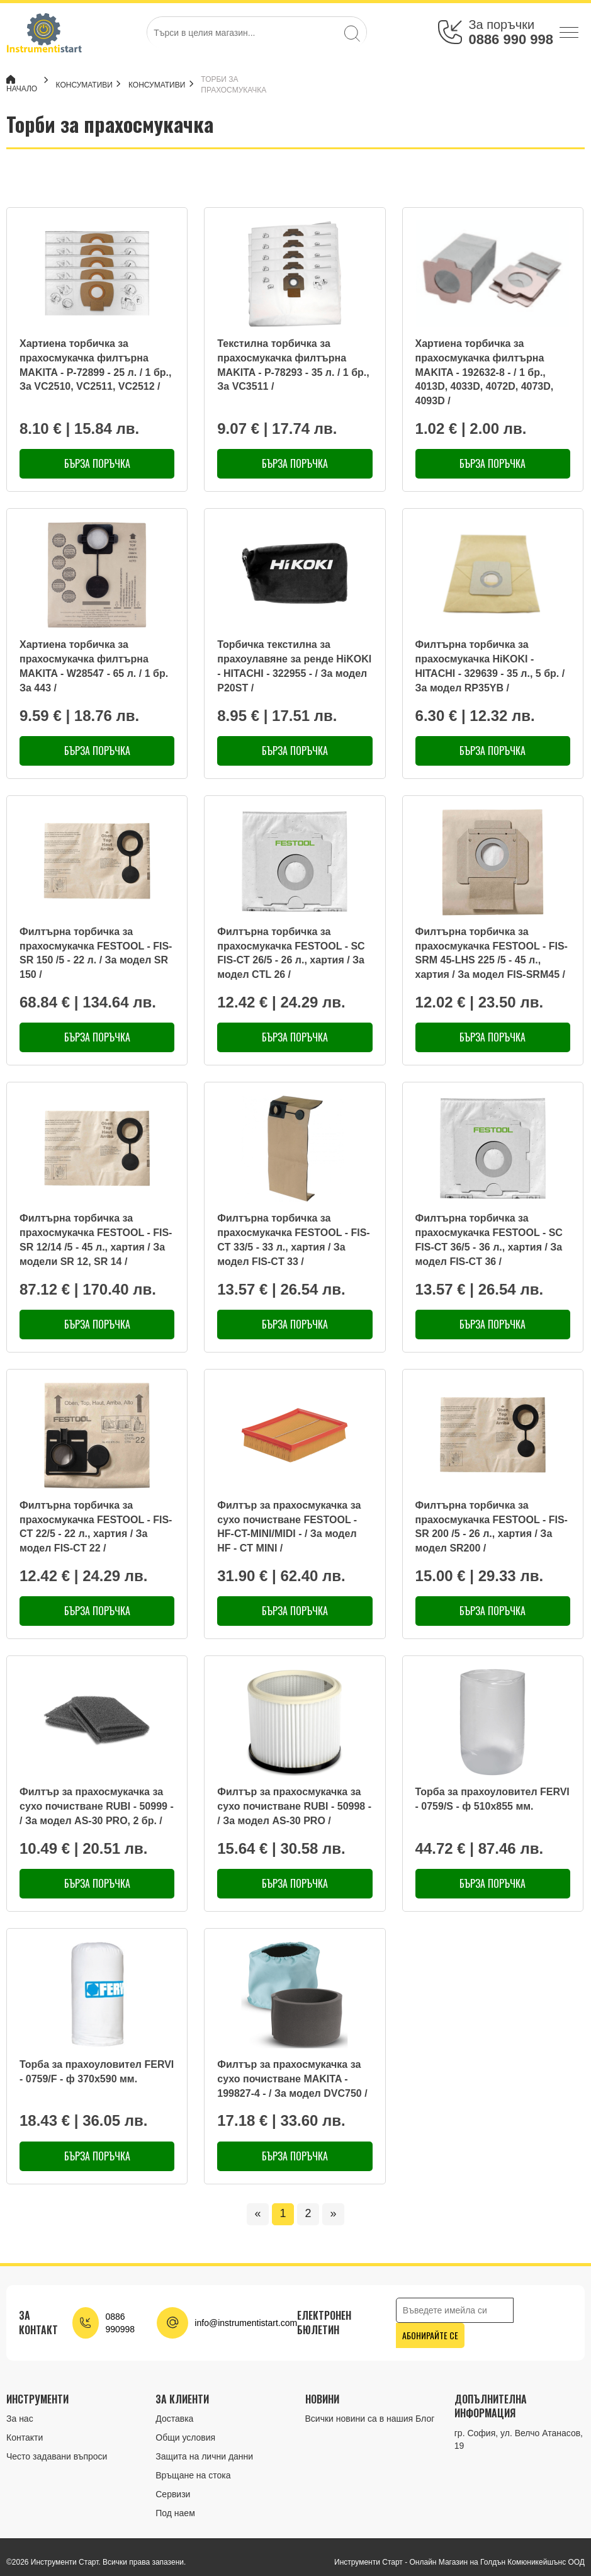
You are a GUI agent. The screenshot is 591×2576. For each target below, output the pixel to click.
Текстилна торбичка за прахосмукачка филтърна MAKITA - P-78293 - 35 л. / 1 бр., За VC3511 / (293, 365)
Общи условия (185, 2437)
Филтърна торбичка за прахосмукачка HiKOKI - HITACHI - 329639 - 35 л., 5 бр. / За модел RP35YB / (490, 666)
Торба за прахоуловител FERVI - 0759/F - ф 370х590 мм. (97, 2071)
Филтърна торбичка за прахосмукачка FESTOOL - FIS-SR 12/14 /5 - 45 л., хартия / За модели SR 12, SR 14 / (96, 1240)
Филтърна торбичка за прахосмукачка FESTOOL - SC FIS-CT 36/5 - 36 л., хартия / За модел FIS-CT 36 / (489, 1240)
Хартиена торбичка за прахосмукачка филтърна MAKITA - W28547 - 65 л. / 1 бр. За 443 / (94, 666)
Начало (21, 84)
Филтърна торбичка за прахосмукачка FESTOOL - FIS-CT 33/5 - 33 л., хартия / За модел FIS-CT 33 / (293, 1240)
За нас (19, 2419)
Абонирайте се (430, 2335)
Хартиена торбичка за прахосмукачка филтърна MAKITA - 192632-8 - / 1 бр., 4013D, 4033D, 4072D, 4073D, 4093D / (484, 372)
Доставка (174, 2419)
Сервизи (172, 2494)
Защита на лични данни (204, 2456)
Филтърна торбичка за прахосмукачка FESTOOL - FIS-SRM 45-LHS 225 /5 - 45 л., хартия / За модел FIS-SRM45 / (491, 953)
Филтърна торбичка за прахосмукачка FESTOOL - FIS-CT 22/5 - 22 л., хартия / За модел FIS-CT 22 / (96, 1527)
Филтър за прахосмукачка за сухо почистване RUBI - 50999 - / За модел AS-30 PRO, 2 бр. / (97, 1806)
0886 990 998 (510, 39)
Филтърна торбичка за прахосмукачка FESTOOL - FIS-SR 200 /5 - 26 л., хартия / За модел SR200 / (491, 1527)
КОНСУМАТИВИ (90, 85)
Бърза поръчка (97, 463)
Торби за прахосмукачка (240, 84)
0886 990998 (120, 2323)
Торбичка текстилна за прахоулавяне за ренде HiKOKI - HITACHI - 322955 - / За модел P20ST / (294, 666)
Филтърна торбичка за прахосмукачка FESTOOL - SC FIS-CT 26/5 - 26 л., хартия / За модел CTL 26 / (290, 953)
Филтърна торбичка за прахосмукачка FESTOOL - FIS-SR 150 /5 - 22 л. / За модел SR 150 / (96, 953)
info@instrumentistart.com (245, 2323)
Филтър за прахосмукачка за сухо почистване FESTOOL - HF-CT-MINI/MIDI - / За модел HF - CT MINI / (289, 1527)
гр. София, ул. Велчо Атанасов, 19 (518, 2439)
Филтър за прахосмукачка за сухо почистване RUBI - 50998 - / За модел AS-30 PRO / (294, 1806)
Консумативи (163, 85)
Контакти (24, 2437)
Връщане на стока (192, 2475)
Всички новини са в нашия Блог (370, 2419)
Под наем (175, 2513)
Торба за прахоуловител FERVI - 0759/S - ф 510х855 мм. (492, 1799)
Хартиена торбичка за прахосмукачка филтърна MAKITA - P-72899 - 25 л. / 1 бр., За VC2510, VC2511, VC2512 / (95, 365)
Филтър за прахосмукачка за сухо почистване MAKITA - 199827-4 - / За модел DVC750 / (292, 2079)
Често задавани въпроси (56, 2456)
